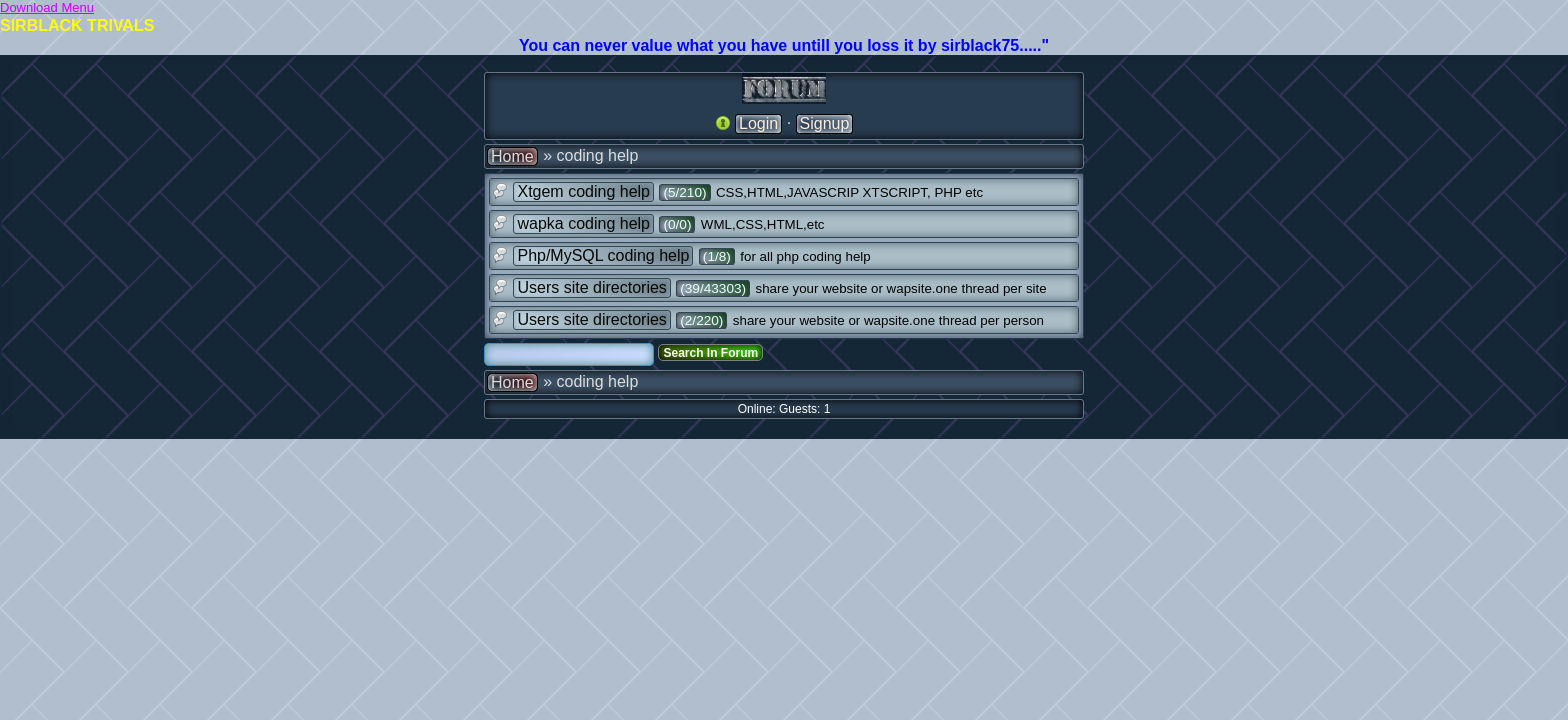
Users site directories (591, 287)
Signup (825, 123)
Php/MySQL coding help (603, 255)
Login (758, 123)
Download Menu (47, 7)
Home (512, 156)
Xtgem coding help (583, 191)
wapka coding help (583, 223)
